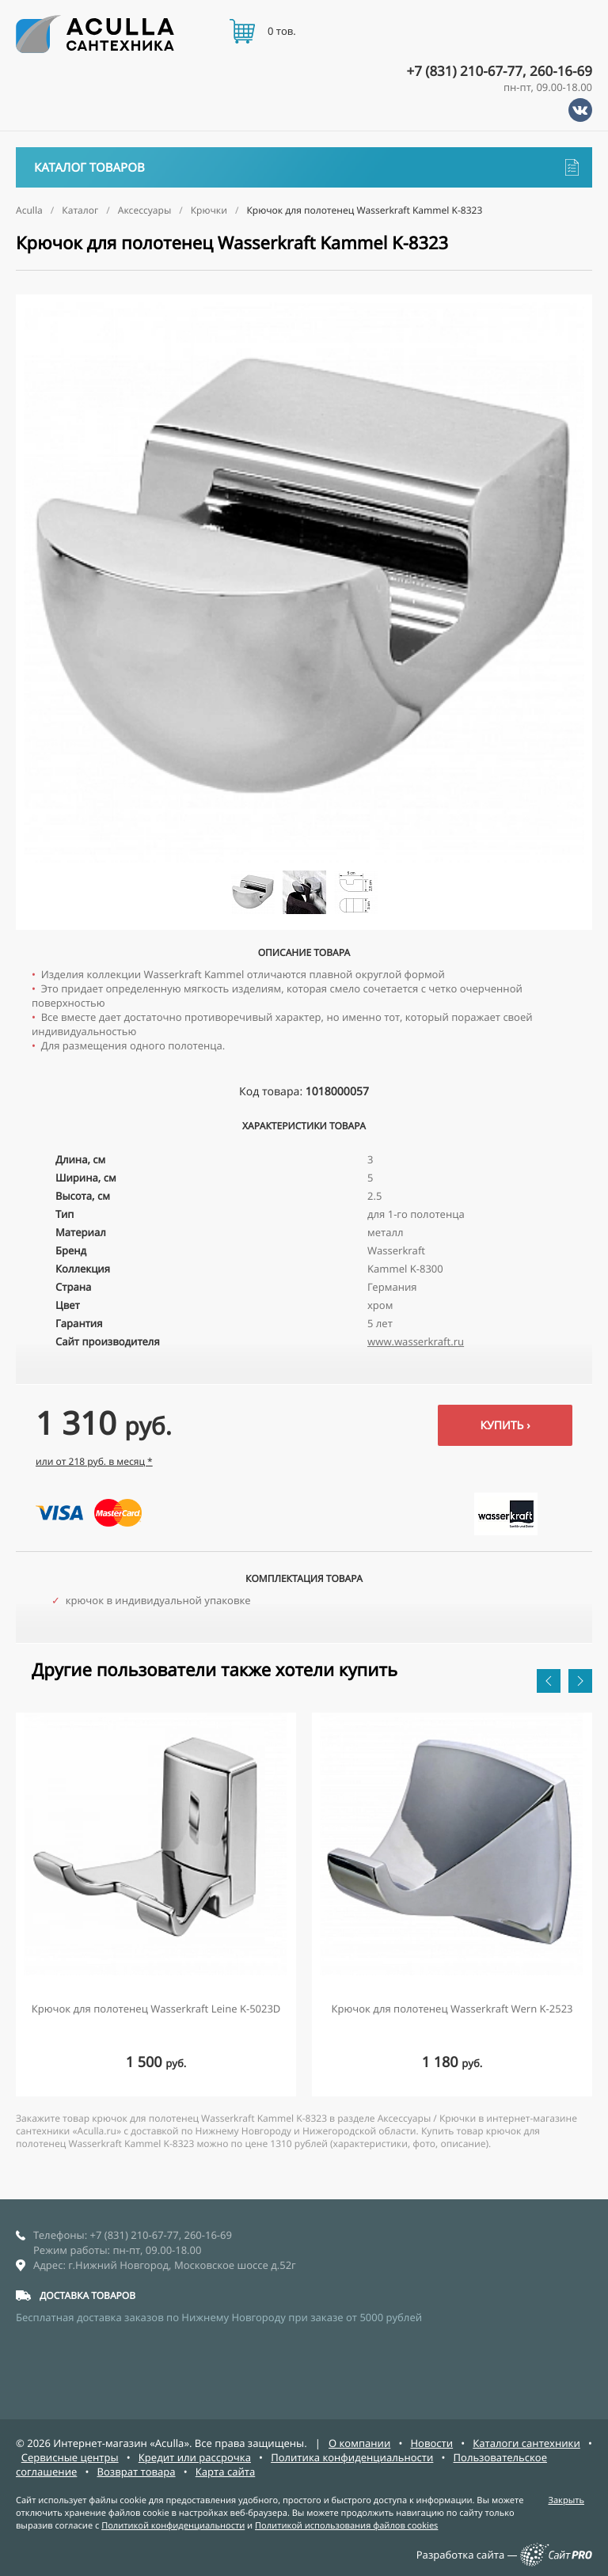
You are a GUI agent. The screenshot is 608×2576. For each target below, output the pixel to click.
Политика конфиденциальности (352, 2457)
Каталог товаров (306, 167)
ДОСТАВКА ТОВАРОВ (87, 2295)
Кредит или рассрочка (195, 2457)
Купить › (505, 1425)
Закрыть (566, 2500)
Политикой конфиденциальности (173, 2526)
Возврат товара (136, 2471)
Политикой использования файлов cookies (346, 2526)
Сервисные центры (70, 2457)
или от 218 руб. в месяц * (94, 1461)
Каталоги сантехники (526, 2443)
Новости (431, 2443)
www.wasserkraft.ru (415, 1341)
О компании (359, 2443)
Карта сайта (226, 2471)
